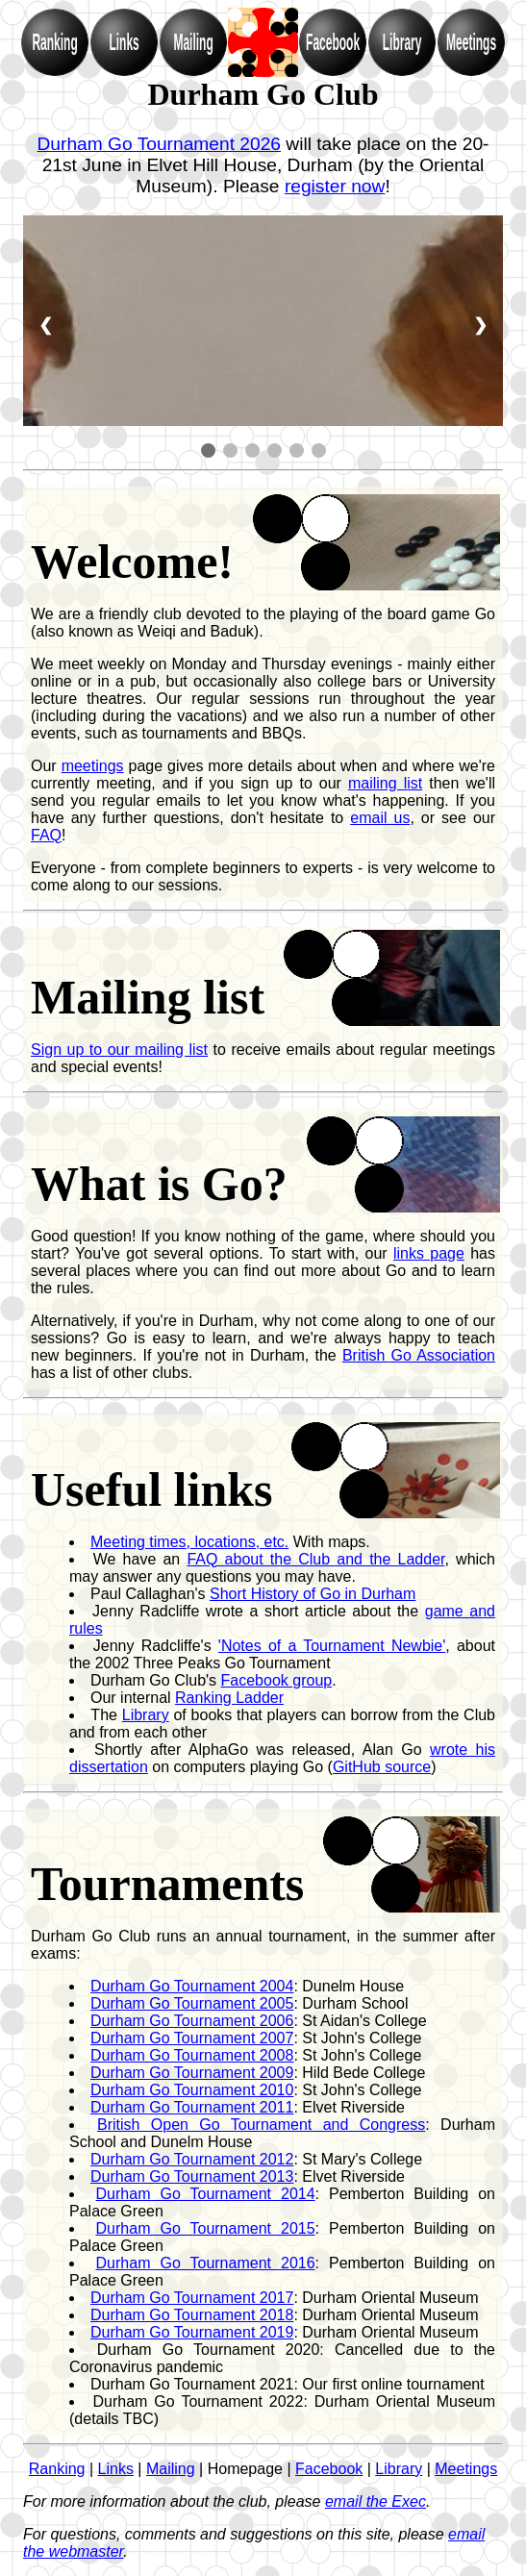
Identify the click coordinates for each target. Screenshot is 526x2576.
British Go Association (418, 1355)
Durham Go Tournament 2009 (191, 2072)
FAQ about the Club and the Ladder (315, 1559)
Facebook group (277, 1680)
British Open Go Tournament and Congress (261, 2124)
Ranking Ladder (229, 1697)
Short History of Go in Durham (312, 1594)
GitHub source (382, 1767)
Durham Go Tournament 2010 (191, 2090)
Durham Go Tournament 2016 (205, 2263)
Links (116, 2469)
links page (428, 1253)
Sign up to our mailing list (119, 1049)
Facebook (329, 2469)
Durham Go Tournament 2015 (205, 2228)
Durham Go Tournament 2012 (191, 2159)
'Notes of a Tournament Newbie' (331, 1646)
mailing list (385, 783)
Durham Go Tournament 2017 (191, 2297)
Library (145, 1715)
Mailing (170, 2469)
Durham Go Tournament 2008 (191, 2055)
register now (335, 186)
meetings (93, 766)
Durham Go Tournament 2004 (191, 1986)
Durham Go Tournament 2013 (191, 2176)
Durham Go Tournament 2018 (191, 2315)
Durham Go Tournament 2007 (191, 2038)
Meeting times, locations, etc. (189, 1542)
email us (380, 818)
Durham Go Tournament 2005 (191, 2003)
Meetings (466, 2469)
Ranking (57, 2469)
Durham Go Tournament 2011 (191, 2107)
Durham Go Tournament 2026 (159, 144)
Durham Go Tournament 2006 (191, 2021)
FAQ (46, 835)
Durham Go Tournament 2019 (191, 2332)
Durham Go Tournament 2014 (205, 2194)
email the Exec (375, 2501)
